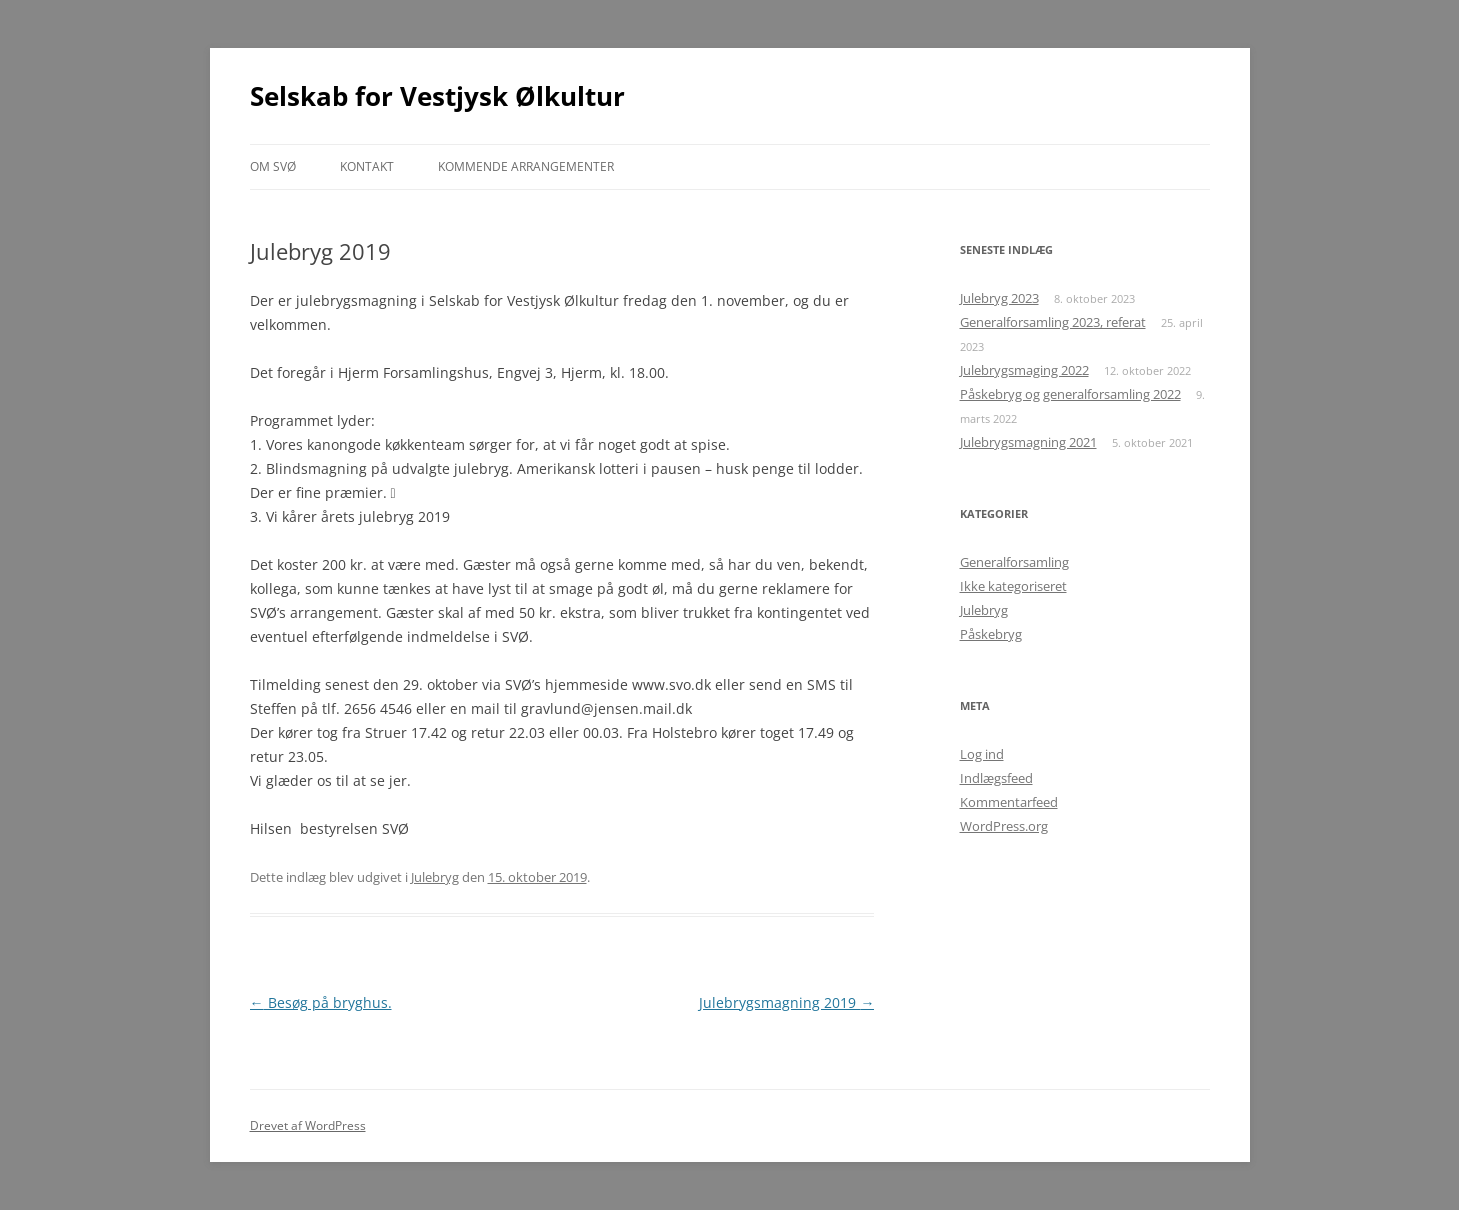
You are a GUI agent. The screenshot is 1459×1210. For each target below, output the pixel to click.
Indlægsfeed (996, 778)
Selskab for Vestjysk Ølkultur (437, 96)
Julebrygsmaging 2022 (1024, 370)
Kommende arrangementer (526, 166)
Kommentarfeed (1009, 802)
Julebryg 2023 (999, 298)
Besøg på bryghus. (321, 1002)
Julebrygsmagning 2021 (1028, 442)
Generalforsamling (1014, 562)
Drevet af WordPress (308, 1125)
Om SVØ (273, 166)
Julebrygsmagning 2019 (786, 1002)
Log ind (982, 754)
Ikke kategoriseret (1013, 586)
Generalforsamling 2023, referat (1053, 322)
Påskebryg (991, 634)
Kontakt (367, 166)
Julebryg (435, 877)
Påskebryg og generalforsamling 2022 (1070, 394)
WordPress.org (1004, 826)
